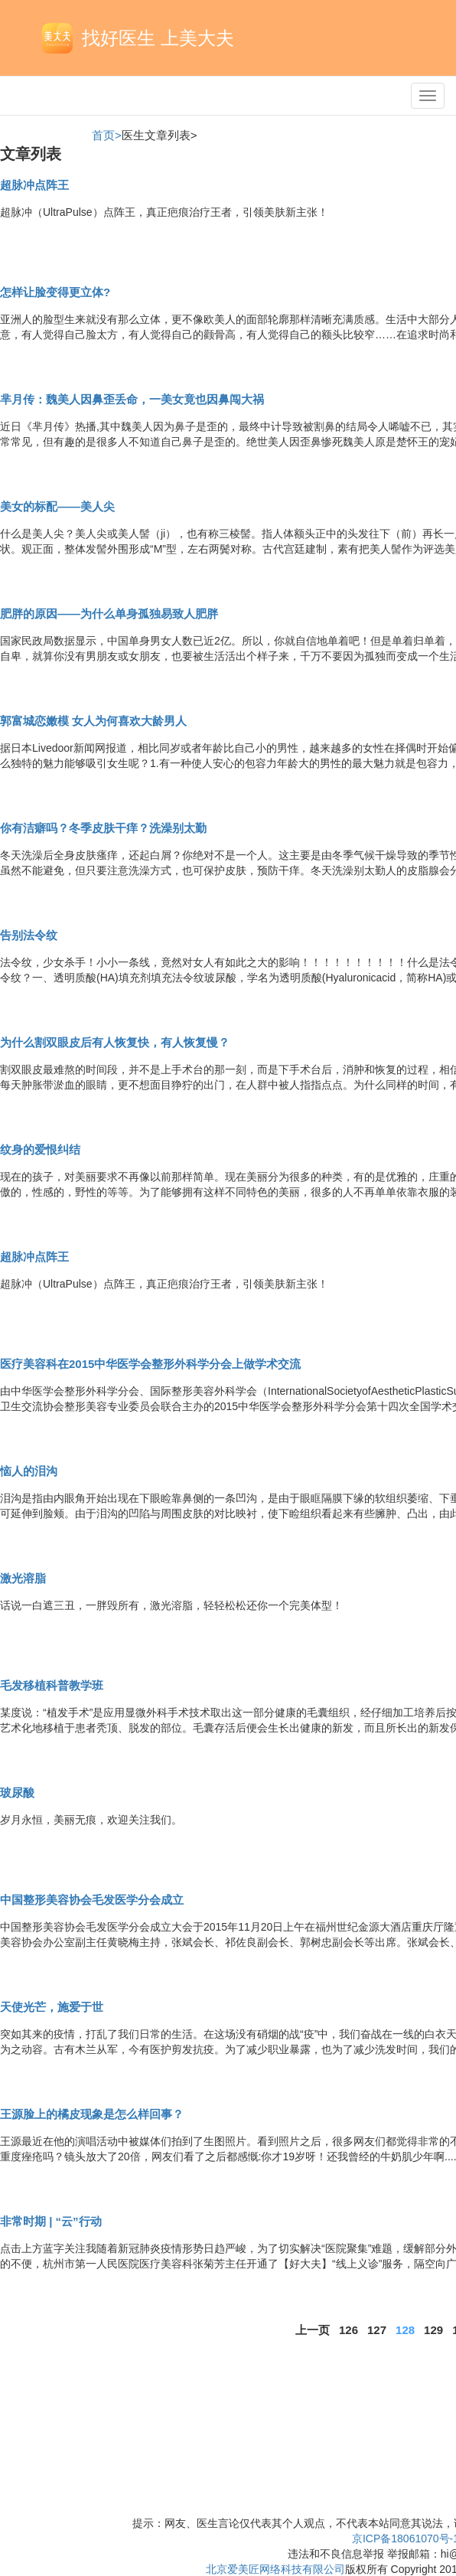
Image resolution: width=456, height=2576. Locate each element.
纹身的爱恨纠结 (40, 1149)
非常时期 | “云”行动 (51, 2221)
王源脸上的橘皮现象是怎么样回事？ (92, 2114)
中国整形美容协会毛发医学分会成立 (92, 1899)
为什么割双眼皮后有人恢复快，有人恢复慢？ (115, 1042)
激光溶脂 (23, 1578)
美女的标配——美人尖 (57, 506)
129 (433, 2329)
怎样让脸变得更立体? (55, 292)
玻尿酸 (17, 1792)
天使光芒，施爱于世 (51, 2006)
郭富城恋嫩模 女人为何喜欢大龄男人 (93, 720)
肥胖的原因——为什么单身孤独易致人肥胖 (109, 613)
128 (405, 2329)
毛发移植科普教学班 (51, 1685)
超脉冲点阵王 (34, 184)
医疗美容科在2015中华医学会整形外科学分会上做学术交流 (150, 1363)
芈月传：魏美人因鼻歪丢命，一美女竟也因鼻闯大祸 (132, 399)
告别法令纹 (28, 935)
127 (376, 2329)
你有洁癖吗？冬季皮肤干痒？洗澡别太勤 (103, 827)
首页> (107, 135)
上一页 (312, 2329)
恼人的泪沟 (28, 1470)
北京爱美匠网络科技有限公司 (275, 2569)
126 (348, 2329)
